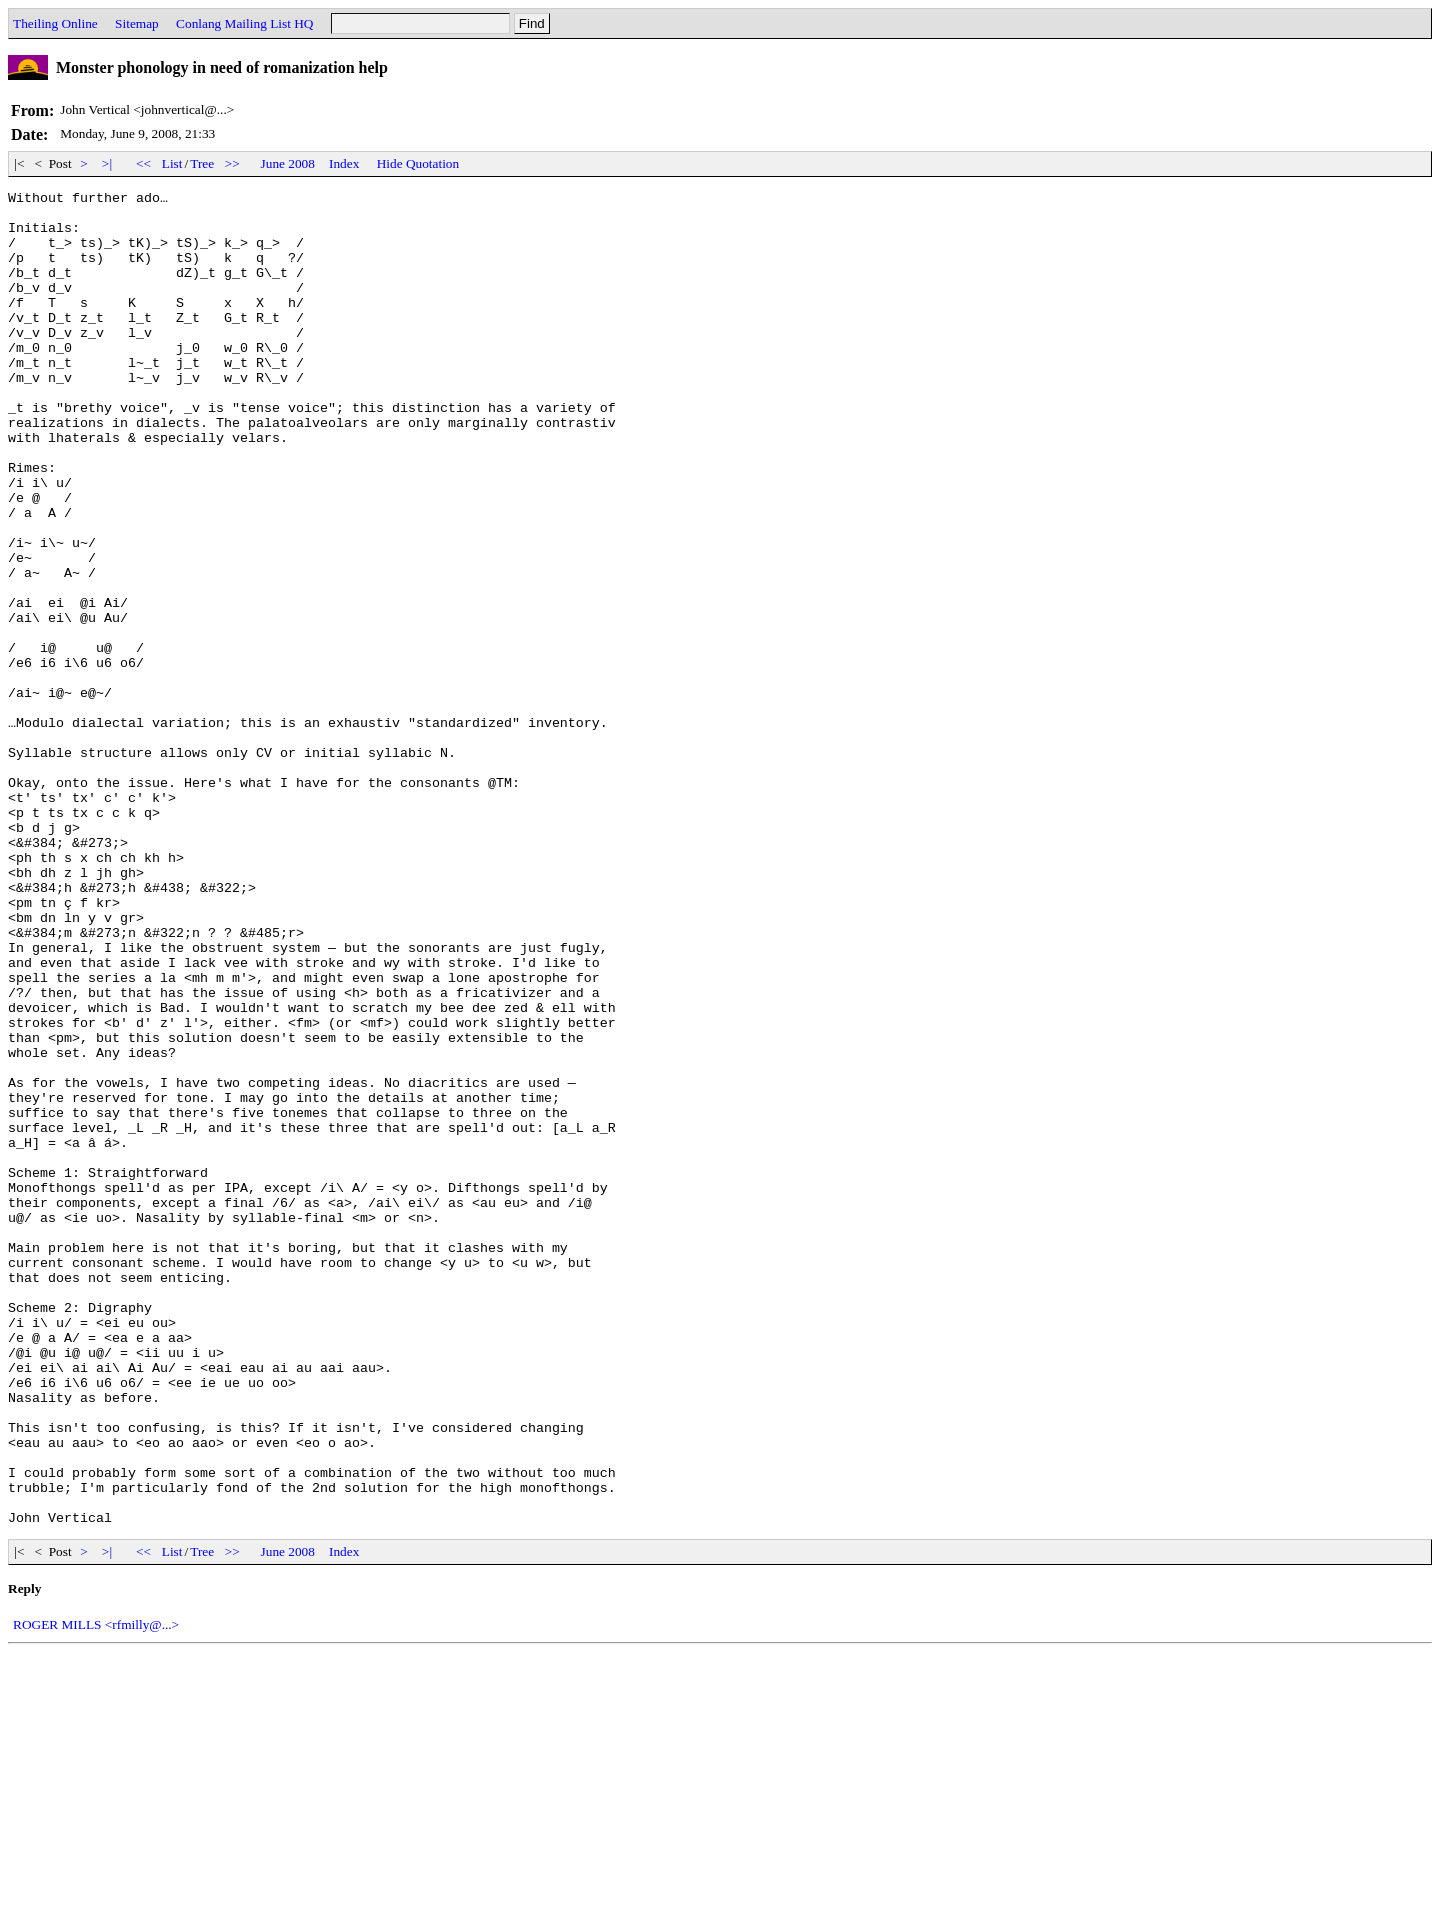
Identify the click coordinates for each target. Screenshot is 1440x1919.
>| (107, 163)
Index (344, 163)
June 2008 (288, 163)
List (172, 163)
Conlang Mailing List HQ (244, 23)
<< (144, 163)
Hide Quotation (418, 163)
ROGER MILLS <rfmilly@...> (96, 1891)
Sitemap (137, 23)
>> (233, 163)
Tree (202, 163)
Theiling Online (55, 23)
